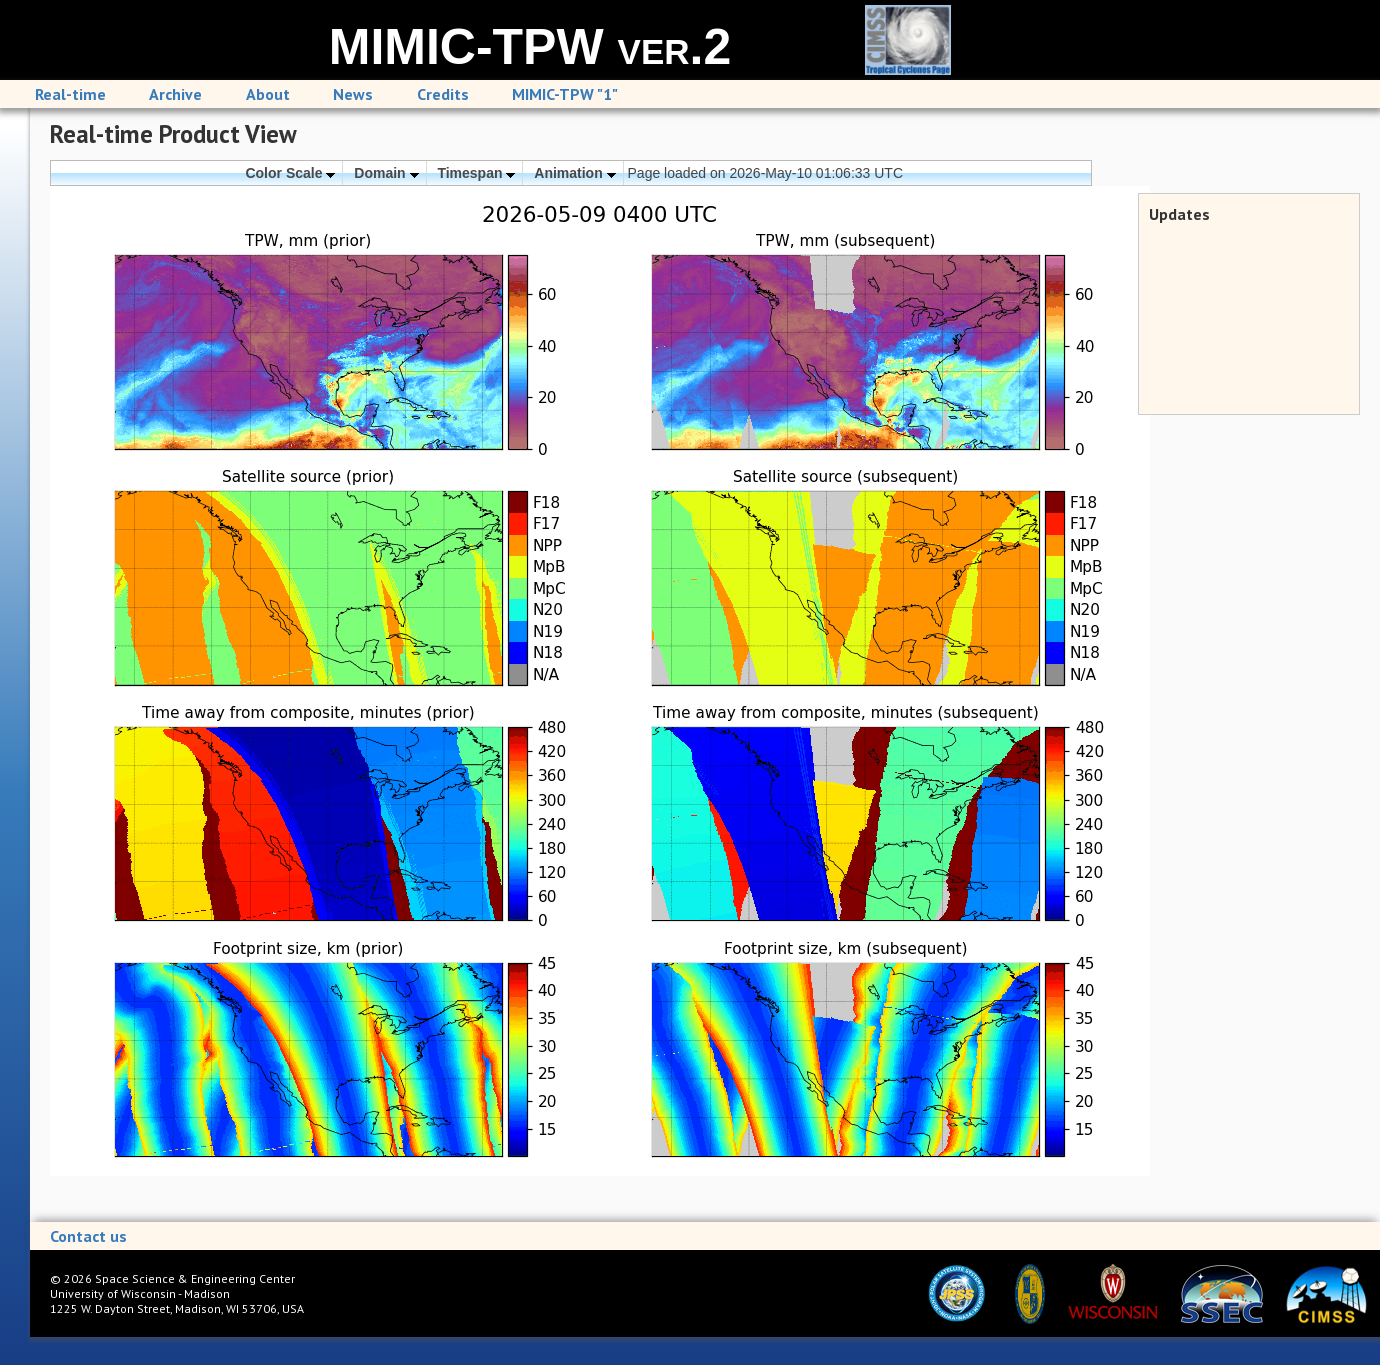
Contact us (88, 1236)
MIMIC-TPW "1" (565, 94)
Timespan (476, 173)
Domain (386, 173)
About (268, 94)
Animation (574, 173)
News (353, 94)
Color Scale (290, 173)
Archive (175, 94)
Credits (443, 94)
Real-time (70, 94)
